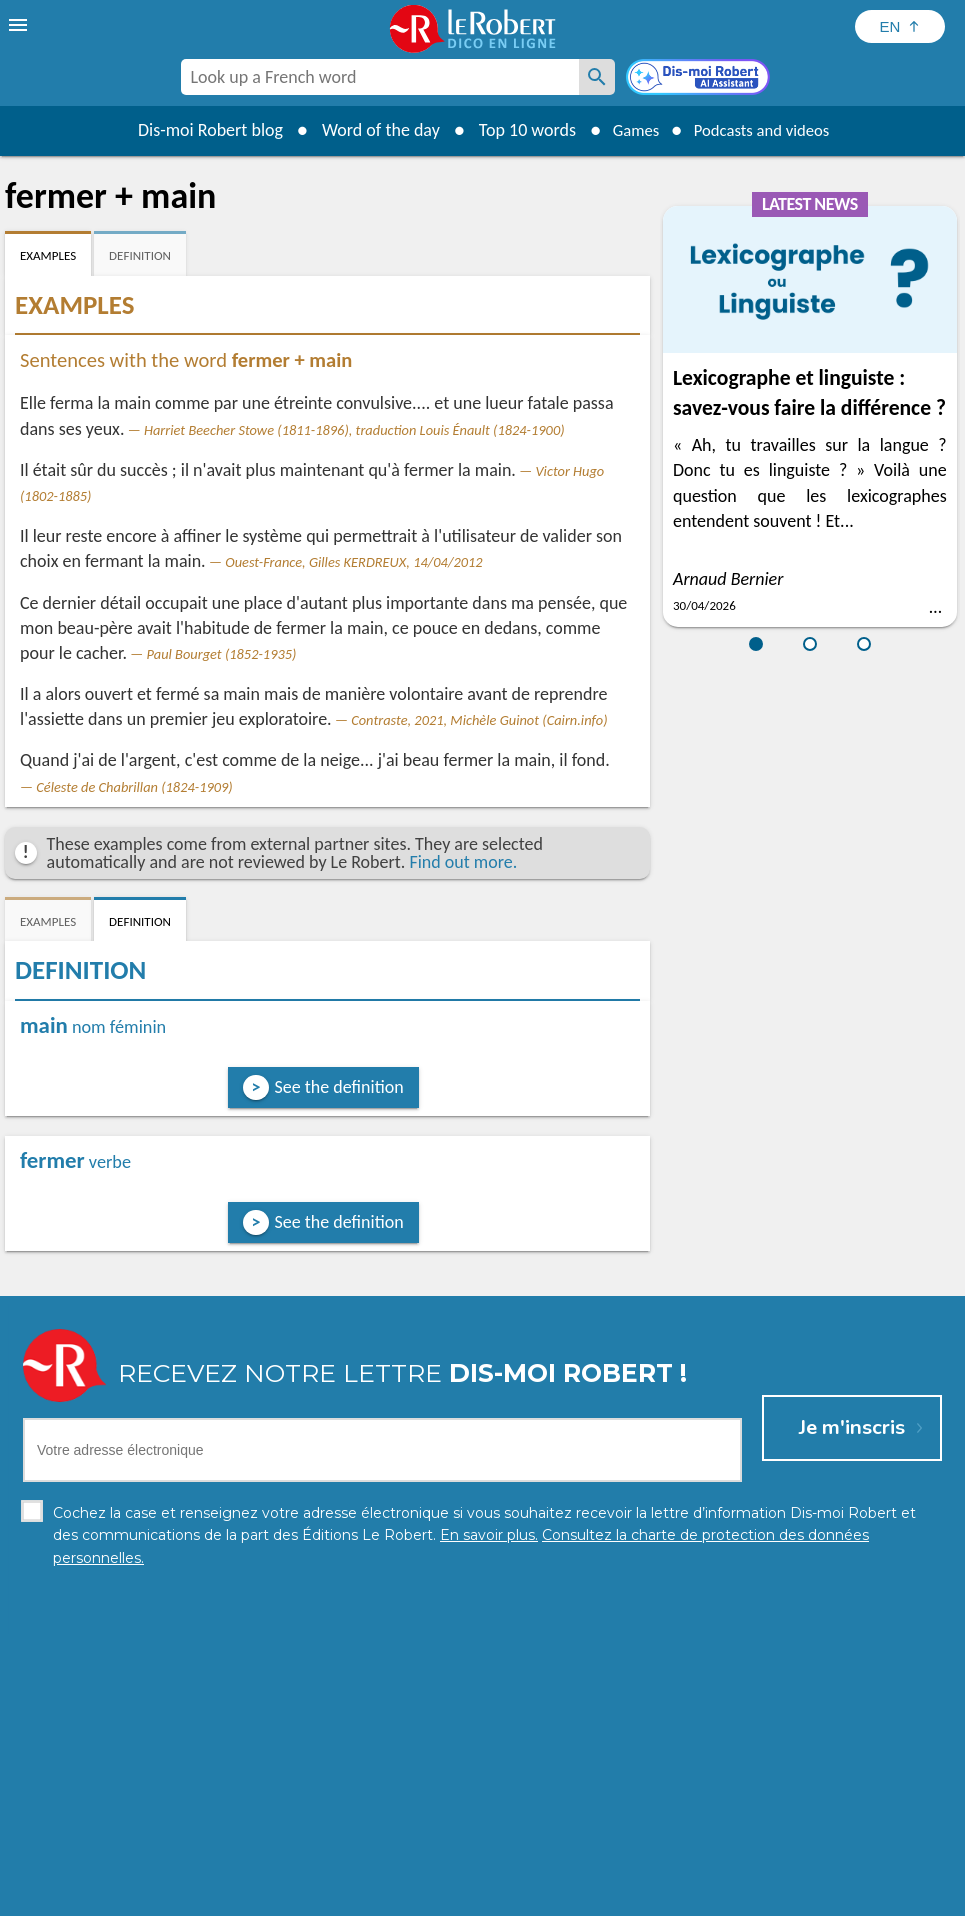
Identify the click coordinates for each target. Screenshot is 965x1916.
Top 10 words (515, 130)
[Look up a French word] (597, 77)
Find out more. (463, 862)
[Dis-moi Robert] (700, 79)
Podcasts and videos (765, 130)
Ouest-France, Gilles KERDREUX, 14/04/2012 (353, 562)
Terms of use (654, 1895)
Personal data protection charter (221, 1895)
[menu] (20, 25)
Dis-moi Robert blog (198, 130)
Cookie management (534, 1895)
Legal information (396, 1895)
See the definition (339, 1087)
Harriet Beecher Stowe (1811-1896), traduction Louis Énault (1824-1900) (354, 430)
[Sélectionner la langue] (900, 26)
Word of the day (369, 130)
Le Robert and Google (779, 1895)
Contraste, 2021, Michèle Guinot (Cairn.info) (479, 720)
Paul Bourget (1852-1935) (222, 654)
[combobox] (380, 77)
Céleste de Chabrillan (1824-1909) (134, 787)
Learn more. (766, 1865)
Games (628, 130)
